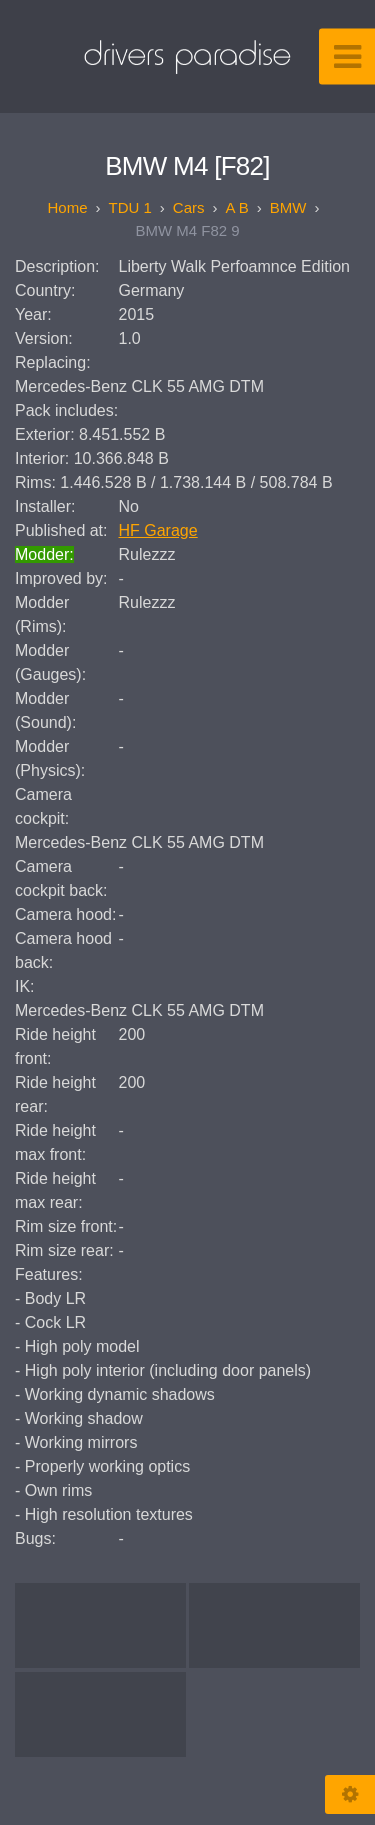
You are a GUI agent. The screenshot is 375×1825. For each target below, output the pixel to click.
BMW (288, 207)
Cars (189, 207)
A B (237, 207)
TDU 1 (129, 207)
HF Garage (158, 530)
